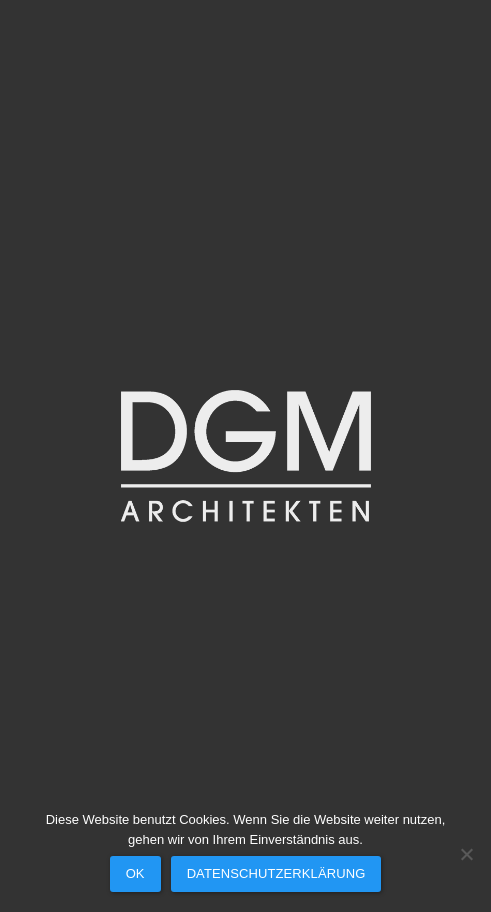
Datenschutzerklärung (276, 873)
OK (135, 873)
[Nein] (466, 854)
